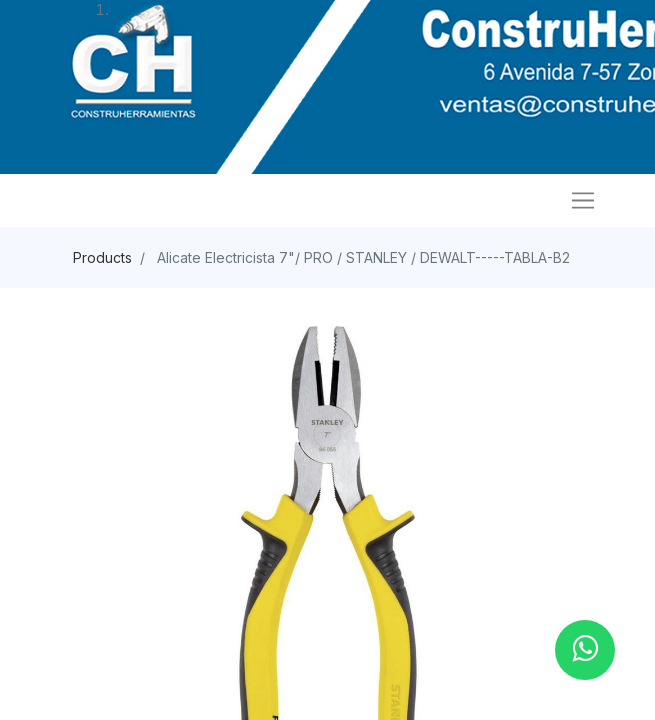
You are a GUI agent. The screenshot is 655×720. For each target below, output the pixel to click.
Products (102, 257)
